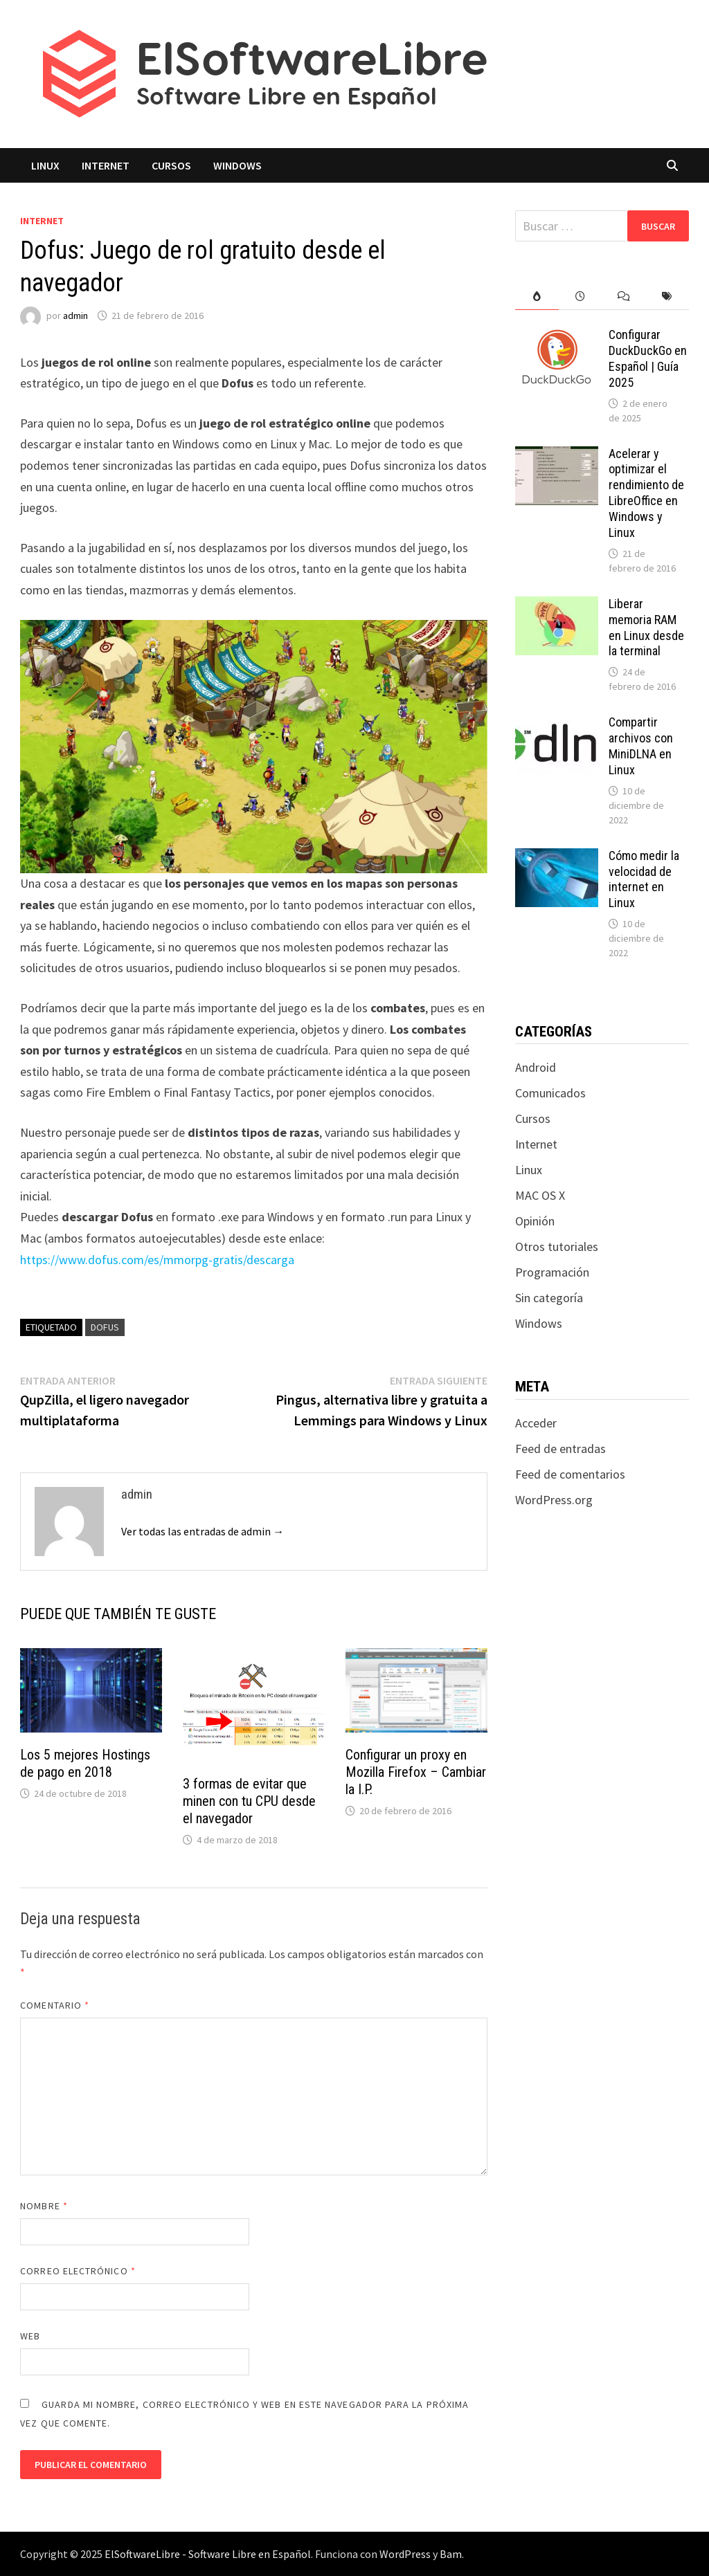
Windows (237, 165)
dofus (105, 1327)
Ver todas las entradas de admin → (202, 1531)
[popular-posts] (537, 296)
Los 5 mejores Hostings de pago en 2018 (85, 1763)
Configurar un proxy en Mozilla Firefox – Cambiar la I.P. (415, 1772)
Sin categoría (549, 1298)
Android (535, 1067)
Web (30, 2336)
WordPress (405, 2554)
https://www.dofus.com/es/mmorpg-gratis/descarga (157, 1260)
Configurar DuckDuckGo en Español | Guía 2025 (648, 358)
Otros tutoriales (556, 1246)
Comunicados (550, 1093)
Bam (451, 2554)
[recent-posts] (580, 296)
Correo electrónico (78, 2271)
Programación (552, 1272)
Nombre (44, 2206)
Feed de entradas (560, 1448)
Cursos (171, 165)
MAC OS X (540, 1195)
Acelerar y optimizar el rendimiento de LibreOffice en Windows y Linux (646, 493)
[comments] (624, 296)
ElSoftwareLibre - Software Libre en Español (208, 2554)
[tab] (537, 296)
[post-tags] (667, 296)
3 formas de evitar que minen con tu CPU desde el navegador (249, 1801)
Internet (105, 165)
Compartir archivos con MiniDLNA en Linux (641, 746)
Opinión (535, 1221)
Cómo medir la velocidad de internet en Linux (644, 879)
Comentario (54, 2005)
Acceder (536, 1423)
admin (75, 315)
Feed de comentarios (570, 1474)
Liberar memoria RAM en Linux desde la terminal (646, 627)
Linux (45, 165)
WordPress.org (554, 1500)
